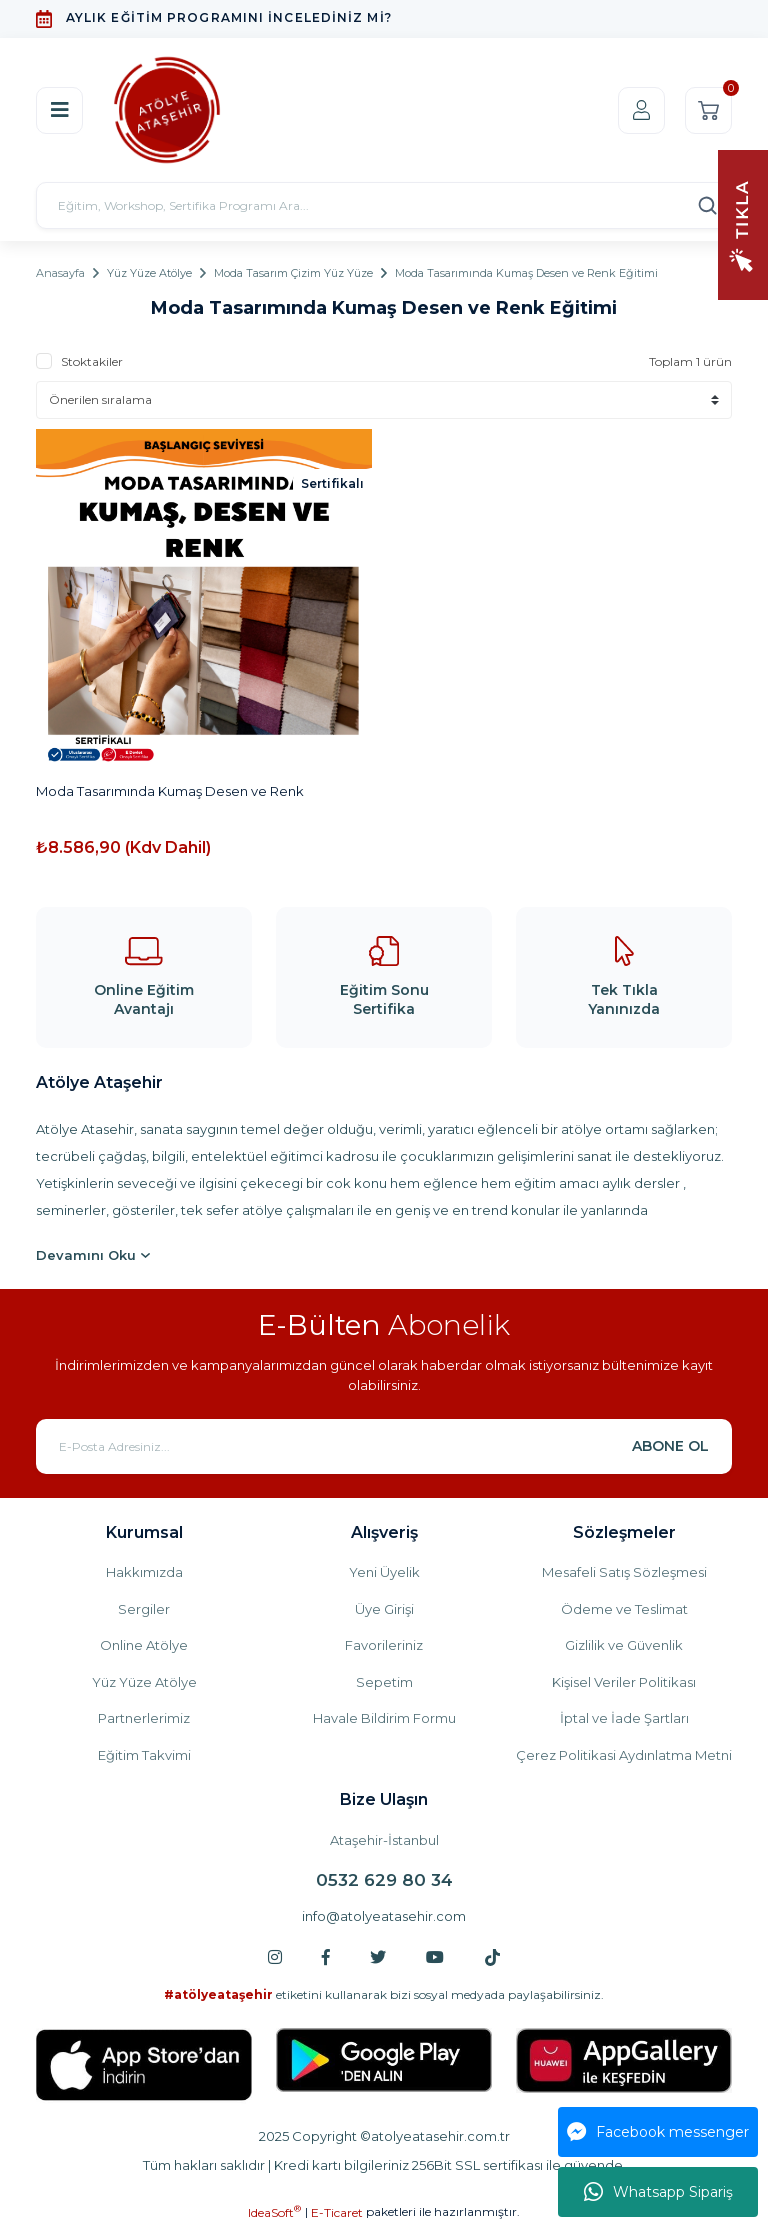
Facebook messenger (658, 2132)
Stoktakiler (92, 361)
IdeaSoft (274, 2212)
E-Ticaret (337, 2212)
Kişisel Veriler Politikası (624, 1682)
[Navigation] (743, 223)
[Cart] (708, 110)
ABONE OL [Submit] (670, 1446)
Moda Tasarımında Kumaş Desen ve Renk (170, 791)
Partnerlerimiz (144, 1718)
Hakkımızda (144, 1572)
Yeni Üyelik (384, 1572)
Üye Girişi (384, 1609)
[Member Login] (641, 110)
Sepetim (384, 1682)
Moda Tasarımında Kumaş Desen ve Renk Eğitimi (526, 273)
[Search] (384, 205)
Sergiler (144, 1609)
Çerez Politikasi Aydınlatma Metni (624, 1755)
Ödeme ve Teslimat (624, 1609)
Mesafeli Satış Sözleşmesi (624, 1572)
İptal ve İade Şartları (624, 1718)
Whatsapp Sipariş (658, 2192)
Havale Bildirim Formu (384, 1718)
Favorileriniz (384, 1645)
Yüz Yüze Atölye (144, 1682)
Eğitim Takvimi (144, 1755)
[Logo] (167, 110)
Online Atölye (144, 1645)
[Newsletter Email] (384, 1446)
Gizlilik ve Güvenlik (624, 1645)
